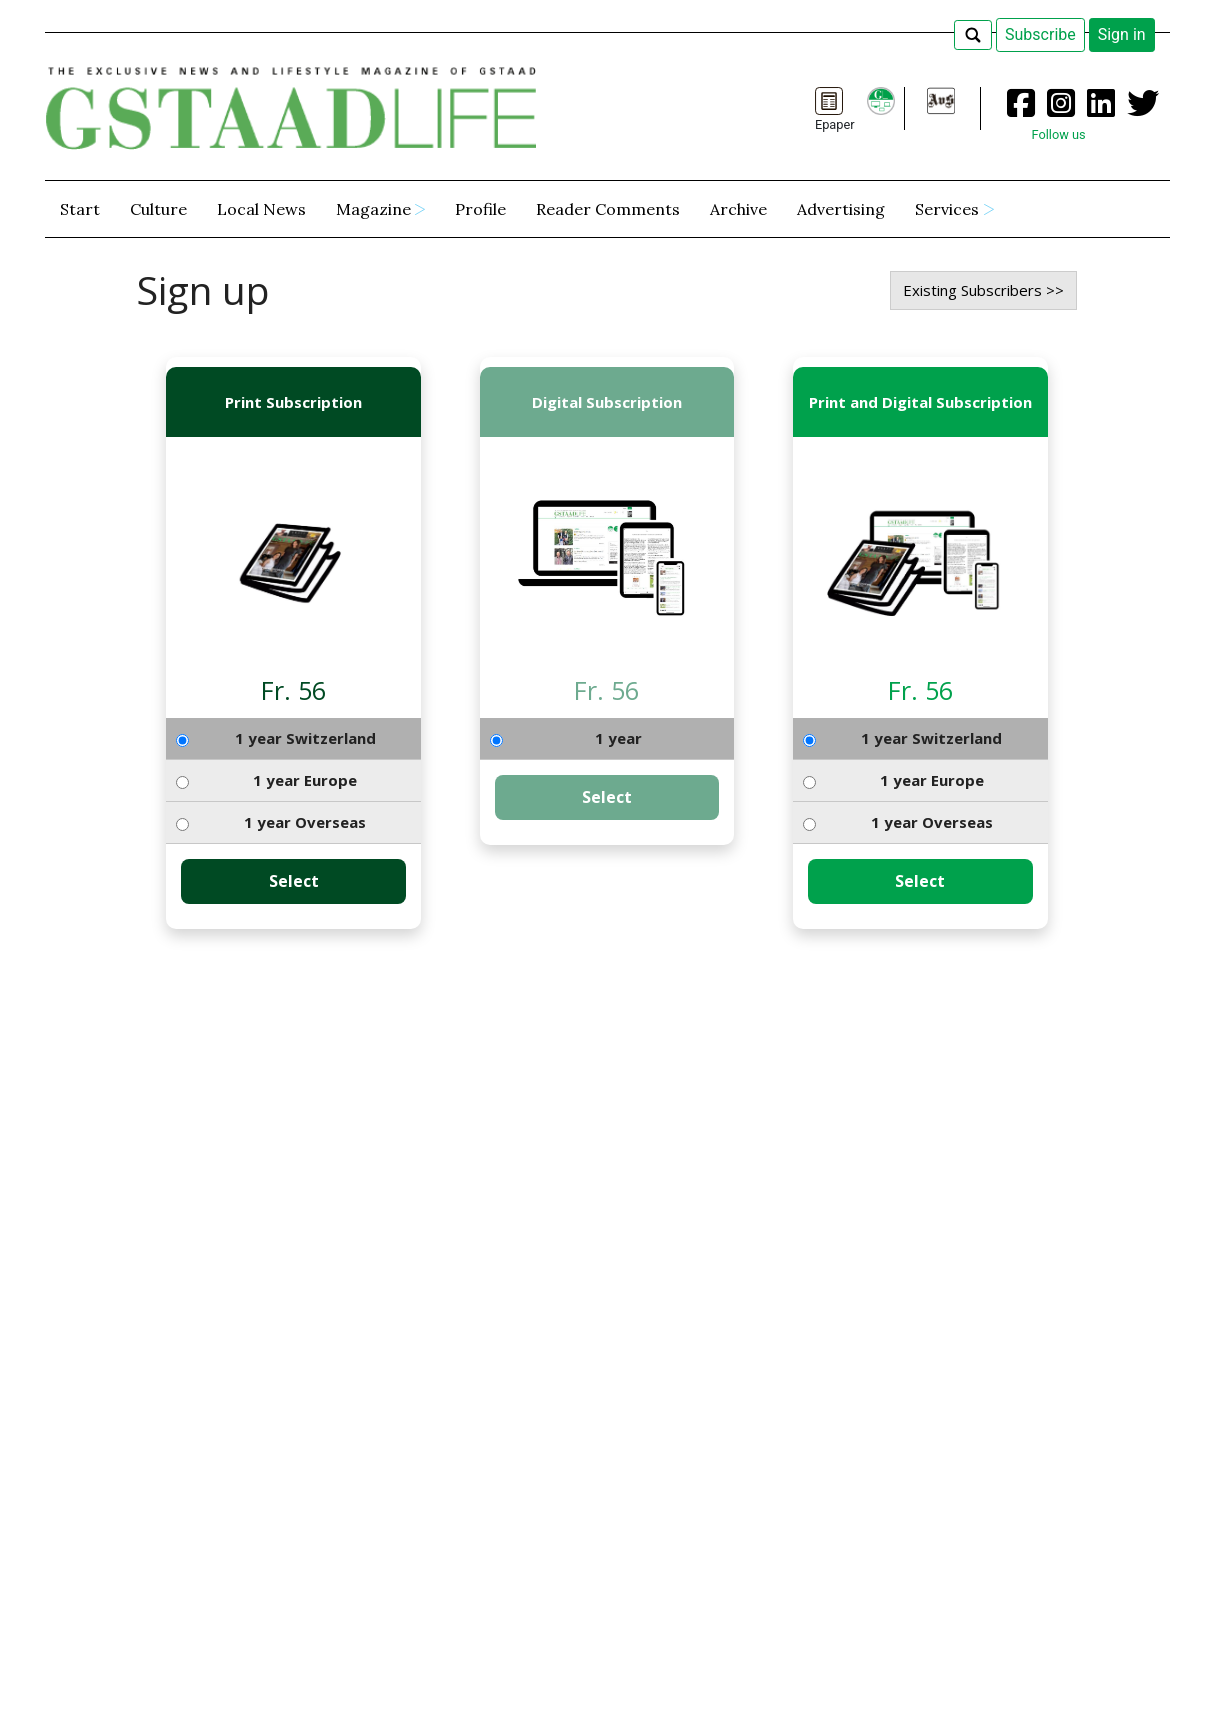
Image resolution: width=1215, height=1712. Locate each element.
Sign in (1122, 34)
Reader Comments (608, 209)
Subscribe (1040, 34)
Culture (158, 209)
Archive (738, 209)
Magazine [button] (373, 209)
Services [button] (947, 209)
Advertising (841, 209)
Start (80, 209)
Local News (261, 209)
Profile (480, 209)
